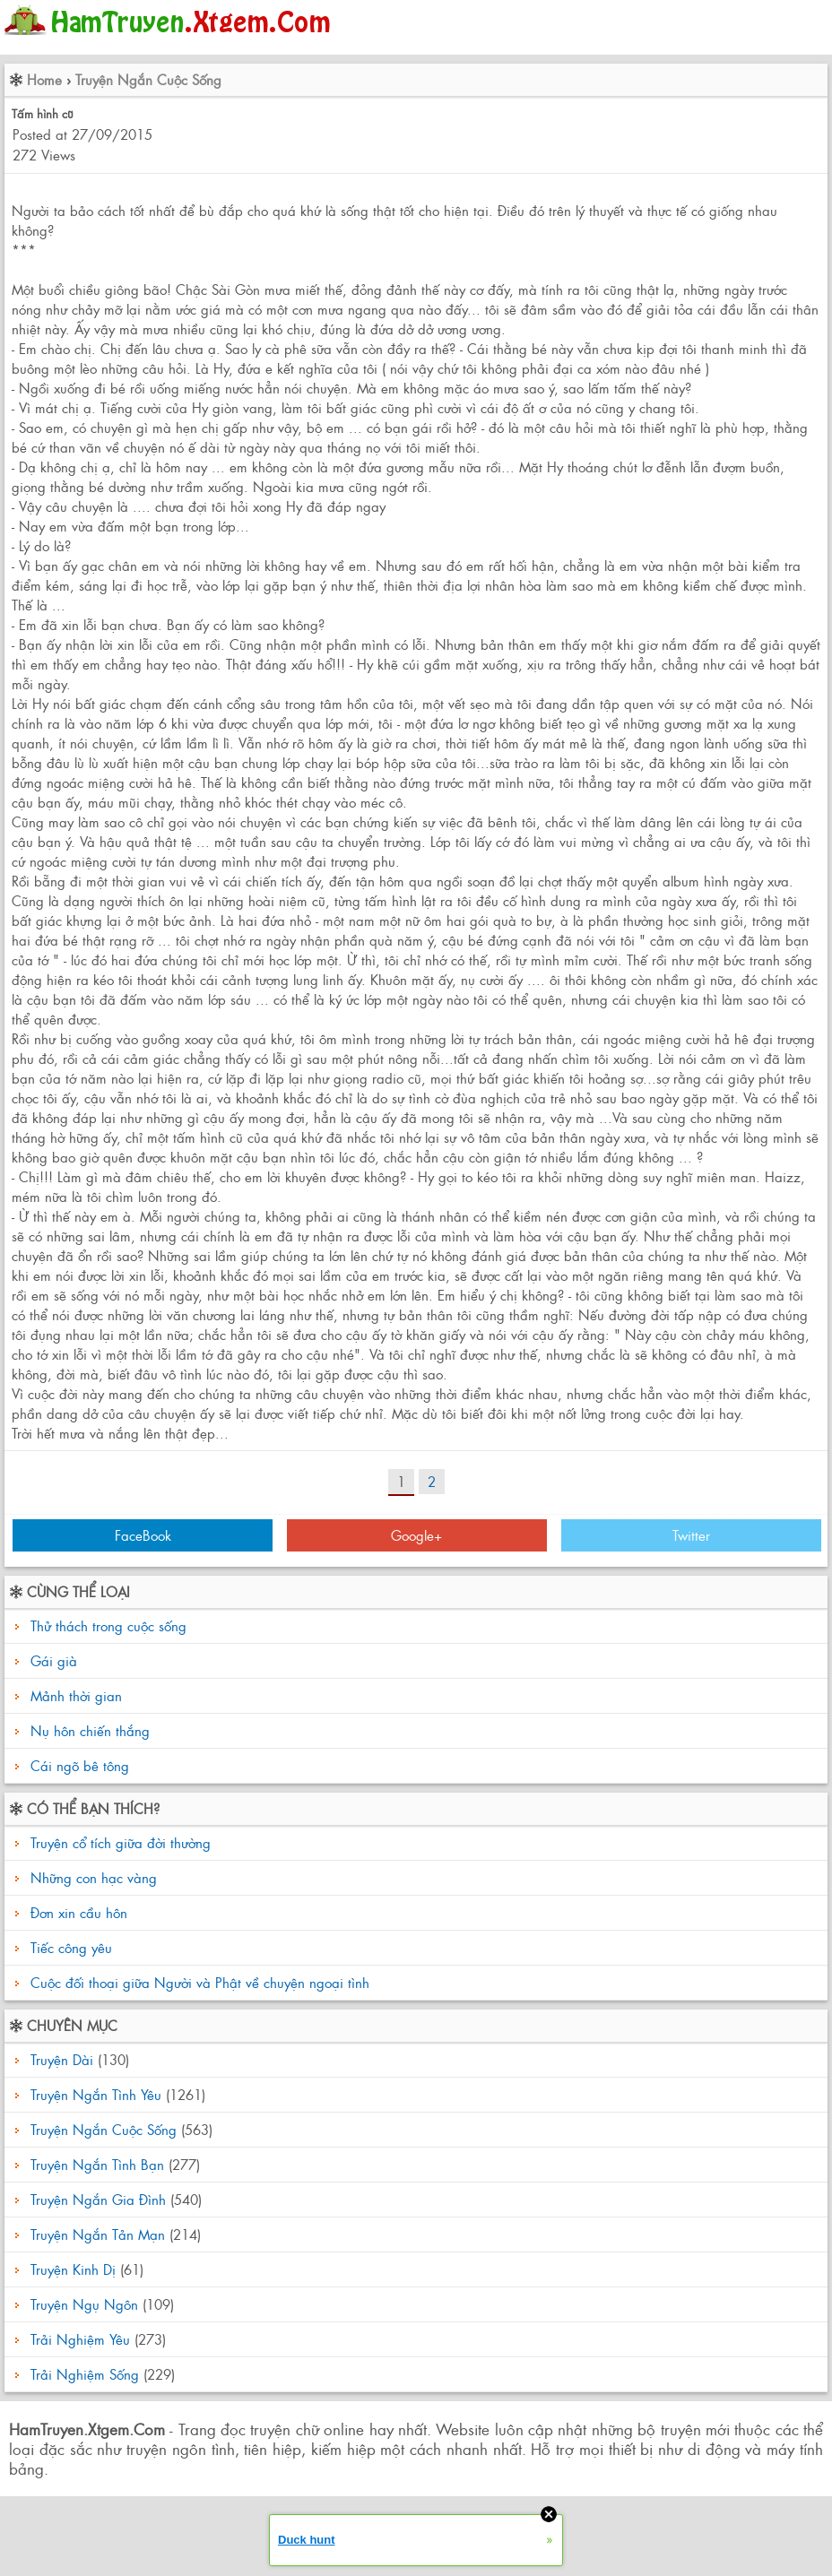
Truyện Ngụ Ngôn (84, 2304)
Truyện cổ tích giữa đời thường (118, 1842)
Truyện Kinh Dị (73, 2269)
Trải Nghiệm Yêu (80, 2339)
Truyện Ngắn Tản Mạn (97, 2234)
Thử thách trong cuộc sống (108, 1625)
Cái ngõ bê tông (79, 1765)
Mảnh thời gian (76, 1695)
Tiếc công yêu (69, 1947)
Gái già (53, 1660)
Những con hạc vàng (91, 1877)
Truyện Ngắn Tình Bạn (97, 2164)
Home (44, 79)
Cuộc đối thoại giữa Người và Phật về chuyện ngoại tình (197, 1982)
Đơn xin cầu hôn (76, 1912)
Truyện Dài (61, 2059)
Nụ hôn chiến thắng (90, 1730)
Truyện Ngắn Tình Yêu (95, 2094)
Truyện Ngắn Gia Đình (98, 2199)
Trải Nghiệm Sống (84, 2374)
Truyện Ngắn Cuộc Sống (148, 79)
